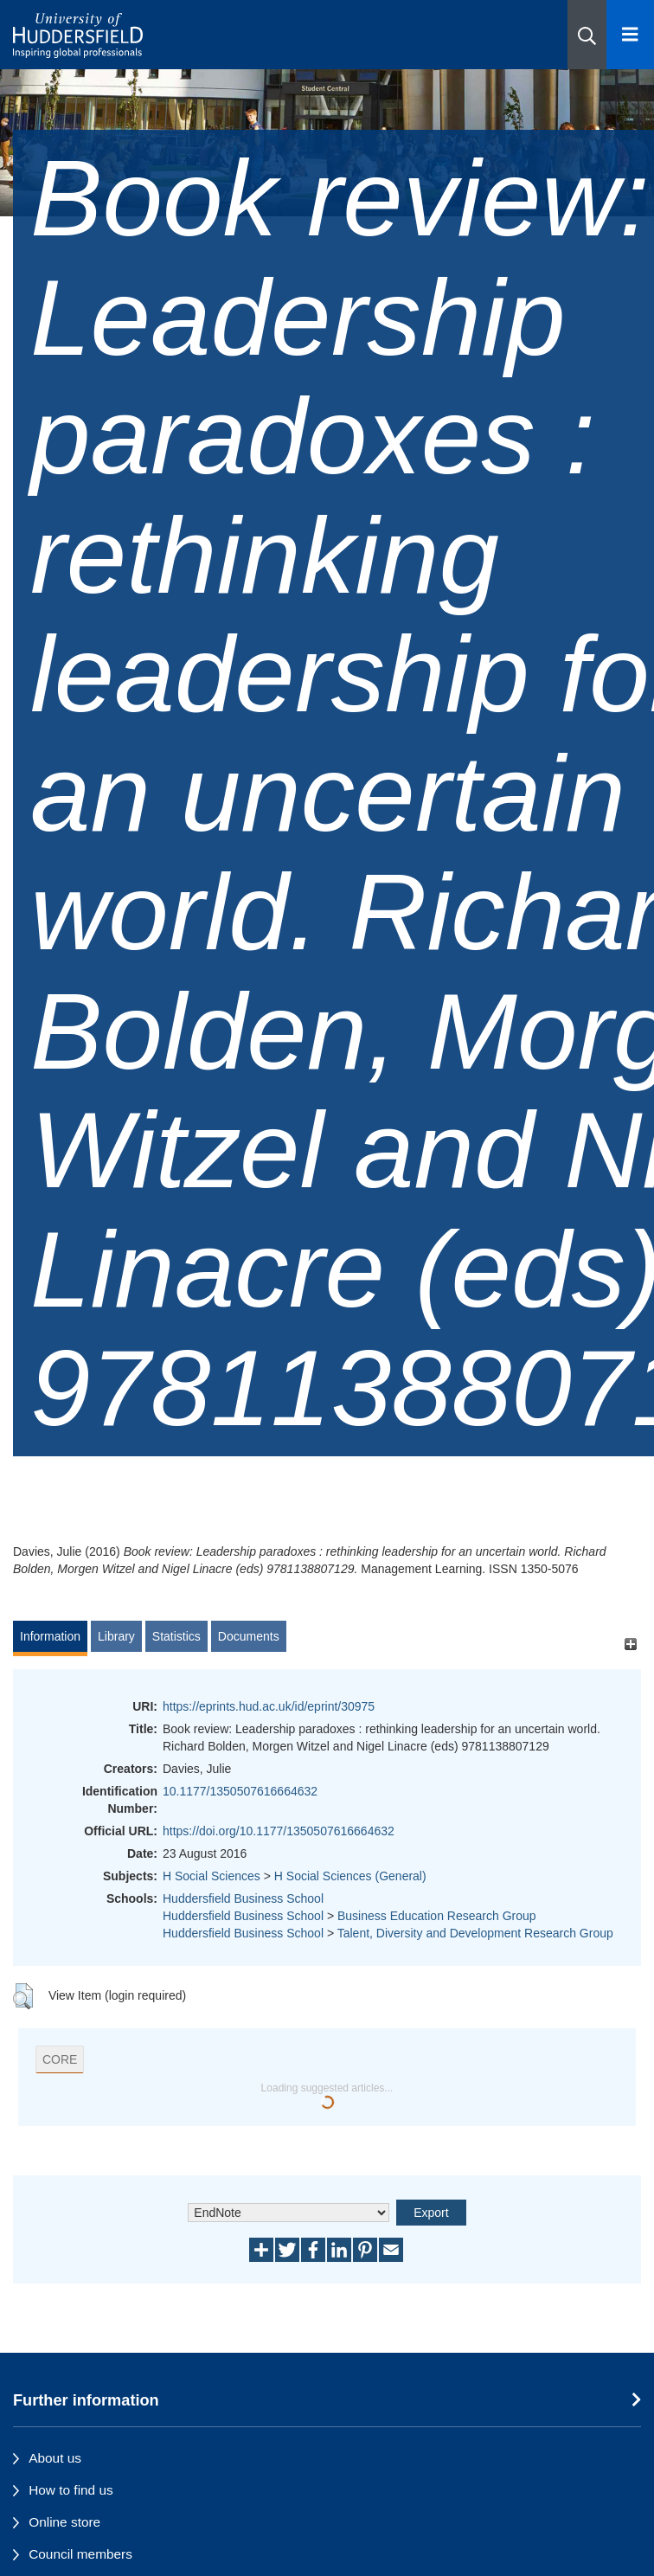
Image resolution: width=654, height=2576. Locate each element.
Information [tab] (50, 1636)
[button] (586, 34)
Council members (80, 2554)
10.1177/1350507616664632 (240, 1791)
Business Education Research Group (436, 1916)
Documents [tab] (248, 1636)
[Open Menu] (630, 34)
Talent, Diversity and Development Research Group (475, 1933)
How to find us (71, 2490)
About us (55, 2458)
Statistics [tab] (176, 1636)
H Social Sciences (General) (350, 1876)
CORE (59, 2059)
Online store (64, 2522)
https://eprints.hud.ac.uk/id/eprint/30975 (269, 1706)
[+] (630, 1644)
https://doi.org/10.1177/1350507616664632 (278, 1831)
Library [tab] (116, 1636)
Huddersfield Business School (243, 1898)
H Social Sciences (211, 1876)
